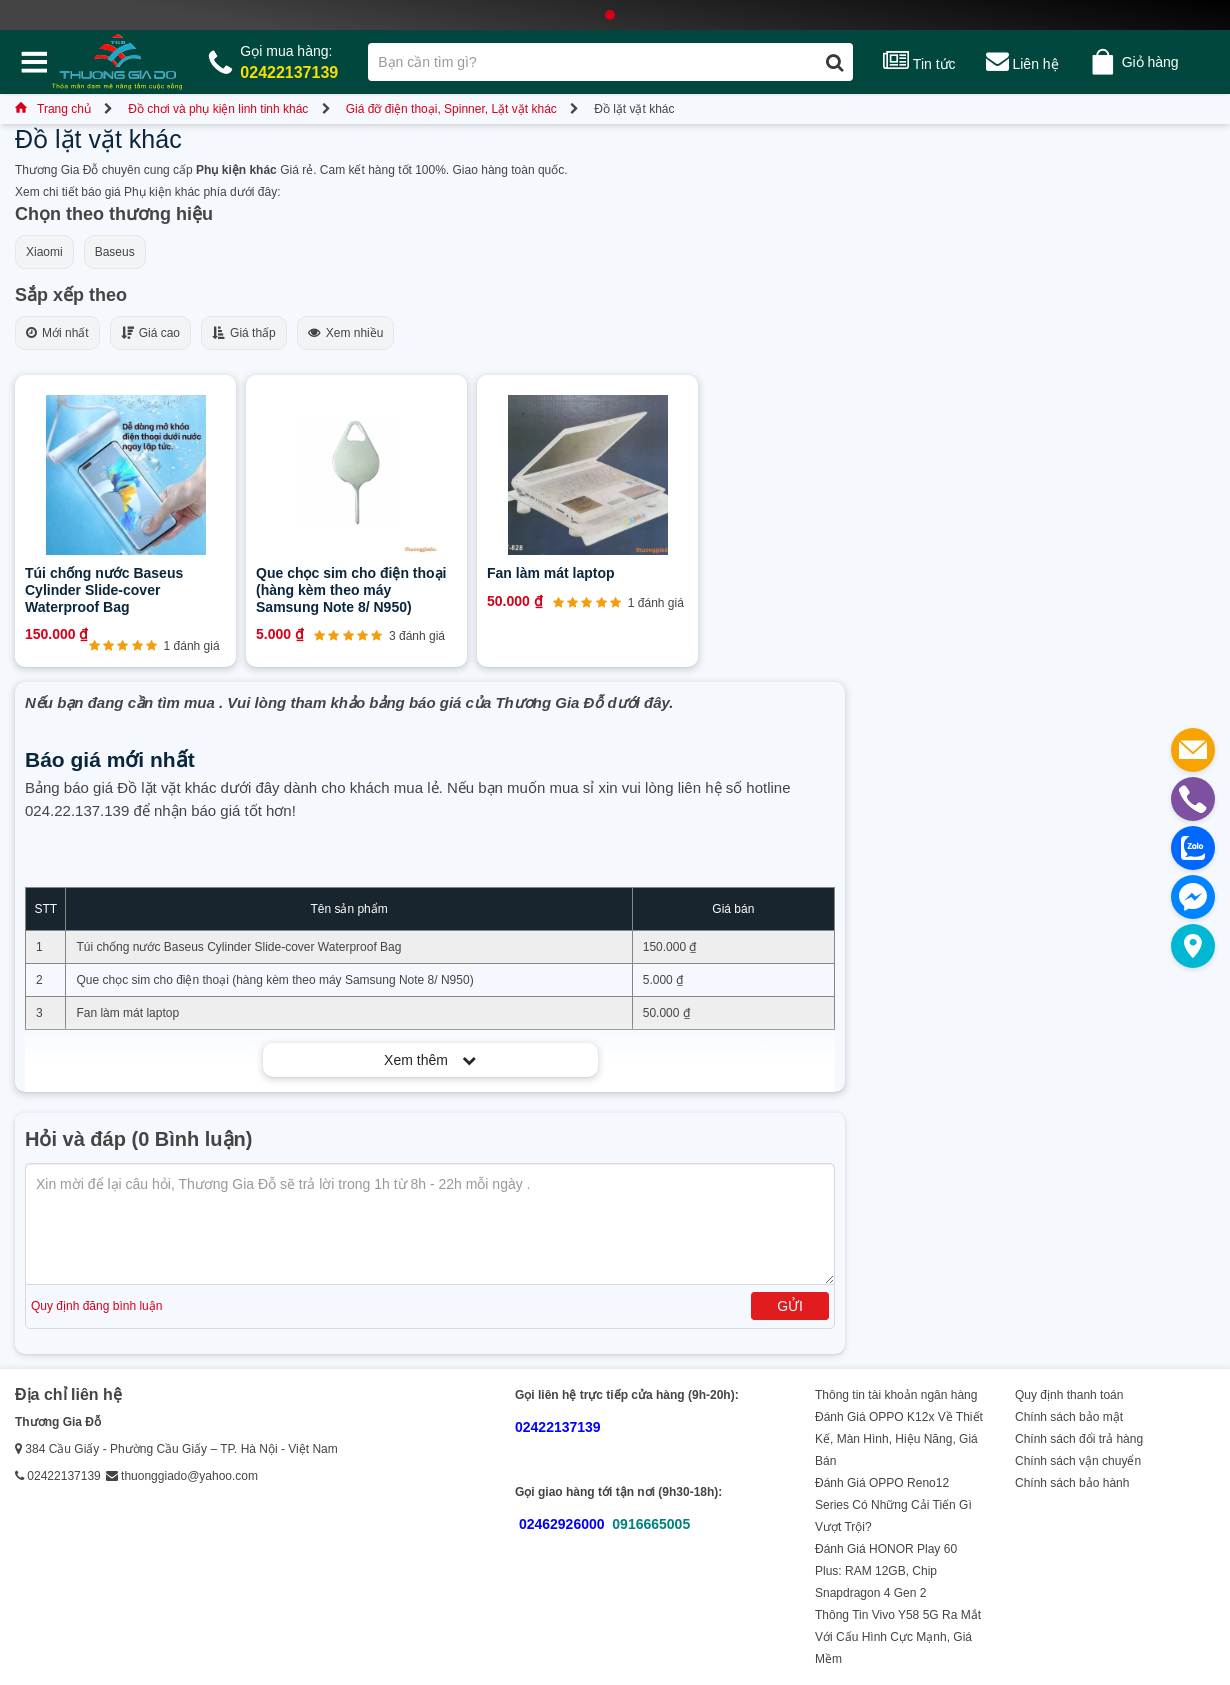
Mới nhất (57, 333)
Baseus (115, 252)
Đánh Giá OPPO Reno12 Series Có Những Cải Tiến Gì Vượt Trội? (893, 1505)
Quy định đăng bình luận (96, 1306)
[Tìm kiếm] (834, 62)
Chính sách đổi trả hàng (1079, 1439)
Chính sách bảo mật (1069, 1417)
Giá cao (150, 333)
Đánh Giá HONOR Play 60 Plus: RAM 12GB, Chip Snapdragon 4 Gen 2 (886, 1571)
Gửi (790, 1306)
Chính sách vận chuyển (1078, 1461)
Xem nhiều (346, 333)
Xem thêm (430, 1060)
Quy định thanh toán (1069, 1395)
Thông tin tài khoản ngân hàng (896, 1395)
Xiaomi (44, 252)
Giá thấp (244, 333)
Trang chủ (53, 109)
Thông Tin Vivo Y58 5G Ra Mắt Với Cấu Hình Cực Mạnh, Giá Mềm (898, 1637)
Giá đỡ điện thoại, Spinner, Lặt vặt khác (451, 109)
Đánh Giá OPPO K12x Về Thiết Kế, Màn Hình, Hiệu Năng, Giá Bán (899, 1439)
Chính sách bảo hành (1072, 1483)
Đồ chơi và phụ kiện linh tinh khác (218, 109)
